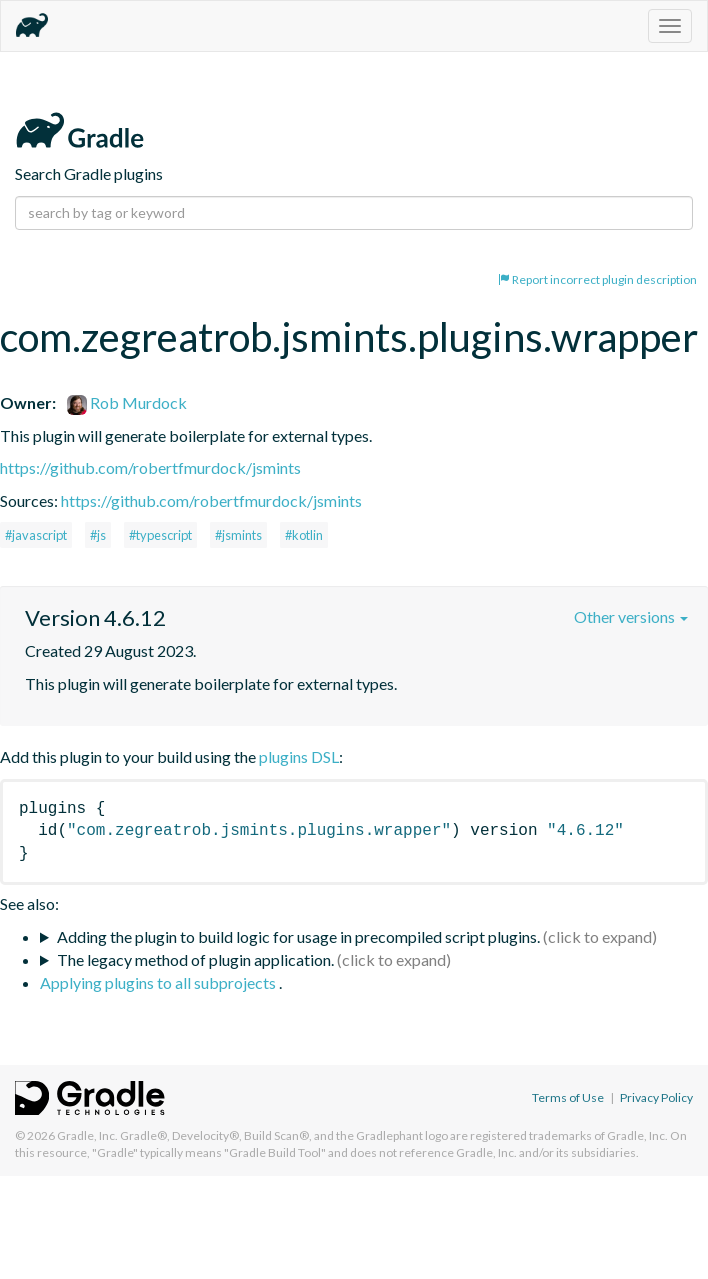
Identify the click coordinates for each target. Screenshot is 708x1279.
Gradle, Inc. (87, 1135)
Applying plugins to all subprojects (159, 982)
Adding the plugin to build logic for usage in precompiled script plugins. (298, 936)
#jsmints (238, 535)
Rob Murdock (127, 402)
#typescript (160, 535)
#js (98, 535)
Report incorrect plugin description (597, 279)
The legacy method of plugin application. (195, 959)
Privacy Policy (656, 1097)
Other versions (631, 616)
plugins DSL (299, 756)
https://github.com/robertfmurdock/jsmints (150, 467)
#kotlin (304, 535)
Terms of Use (568, 1097)
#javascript (36, 535)
